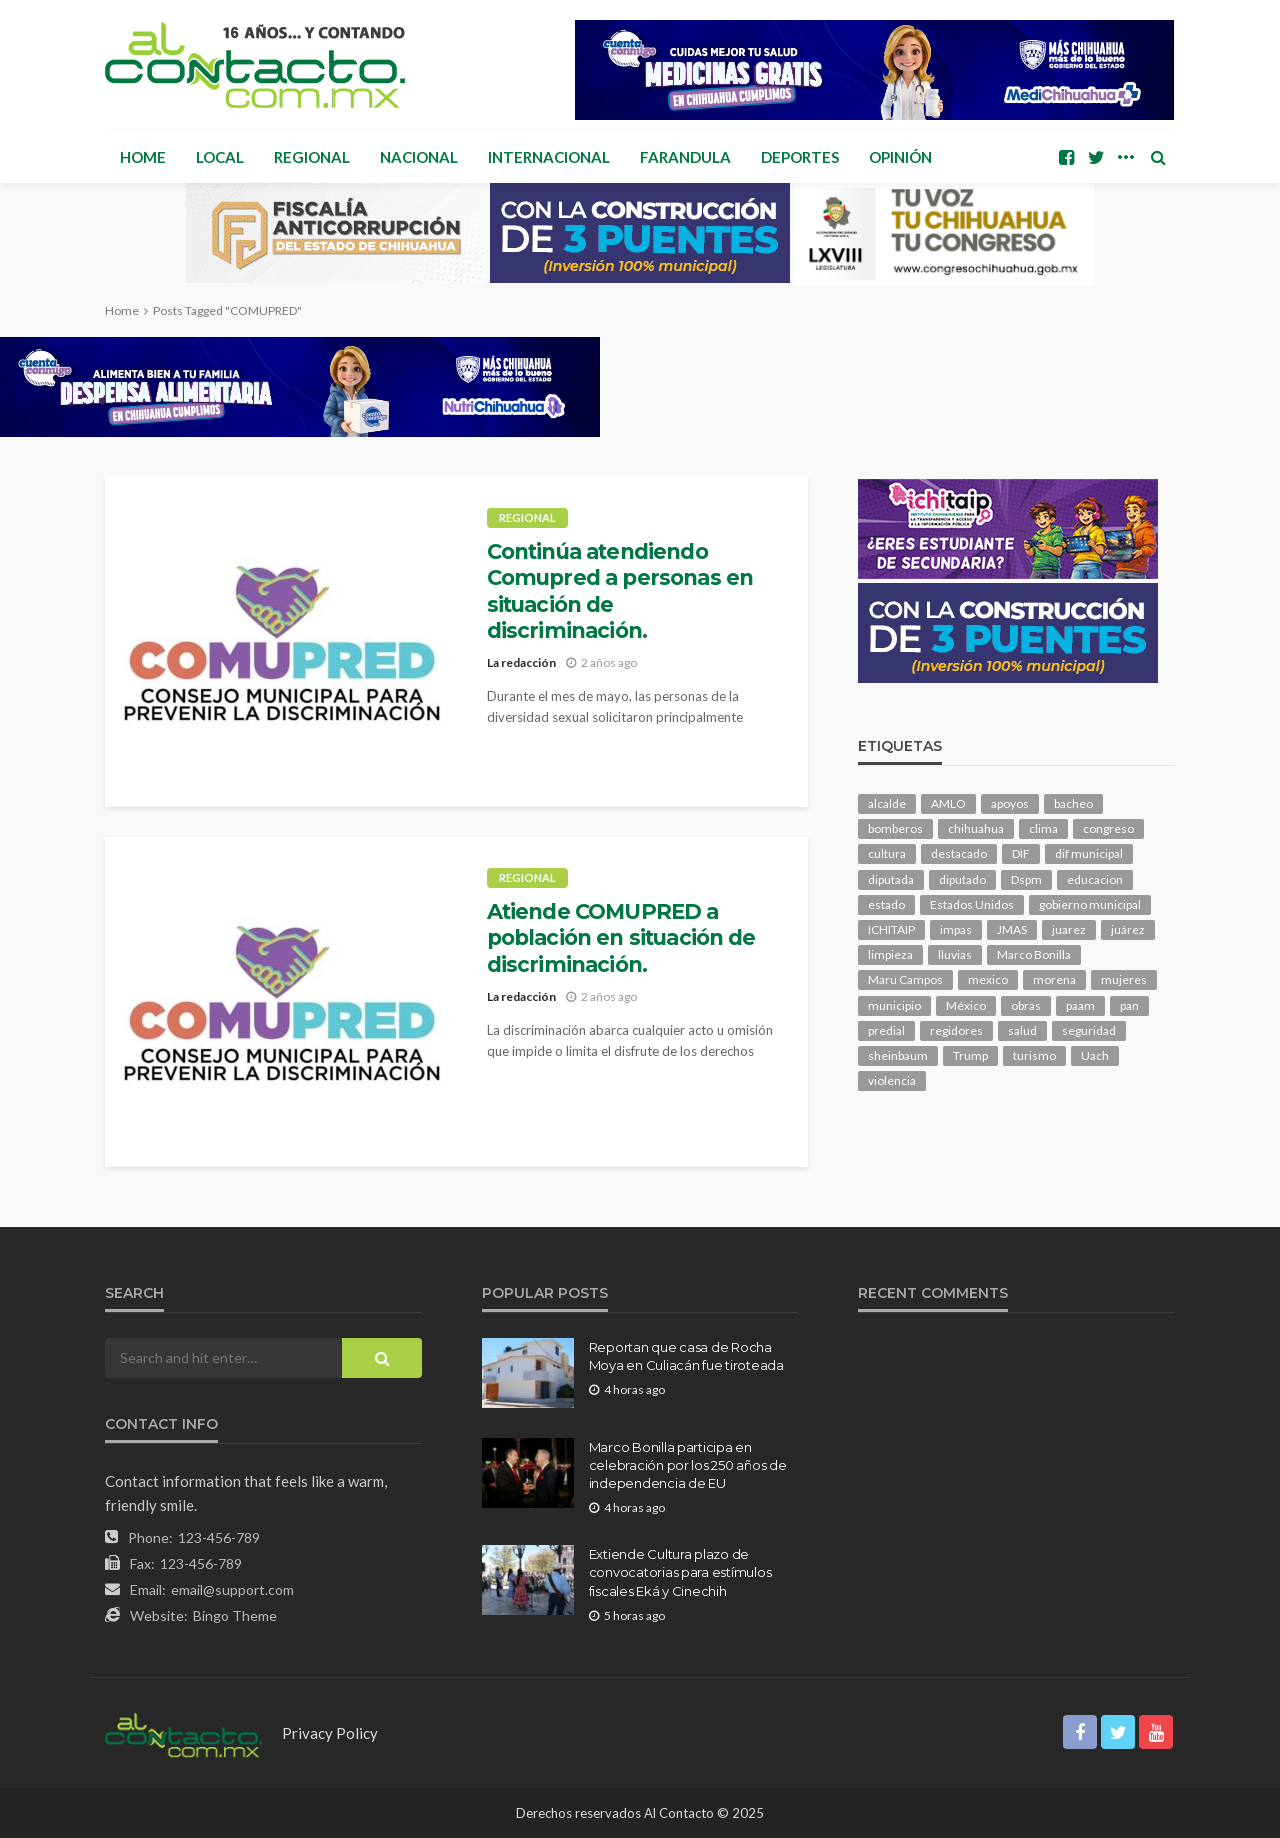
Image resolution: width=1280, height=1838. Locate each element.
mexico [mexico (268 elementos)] (988, 979)
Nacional (419, 157)
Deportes (800, 157)
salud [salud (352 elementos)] (1022, 1030)
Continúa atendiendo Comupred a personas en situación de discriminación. (620, 591)
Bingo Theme (235, 1615)
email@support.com (232, 1589)
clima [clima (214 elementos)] (1043, 828)
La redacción (521, 662)
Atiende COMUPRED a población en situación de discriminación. (621, 938)
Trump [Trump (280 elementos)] (970, 1055)
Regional (312, 157)
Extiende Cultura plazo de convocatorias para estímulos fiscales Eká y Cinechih (680, 1572)
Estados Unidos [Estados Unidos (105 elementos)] (972, 904)
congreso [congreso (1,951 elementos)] (1108, 828)
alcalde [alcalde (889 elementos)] (887, 803)
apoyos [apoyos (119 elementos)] (1010, 803)
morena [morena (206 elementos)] (1054, 979)
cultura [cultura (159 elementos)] (887, 853)
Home (143, 157)
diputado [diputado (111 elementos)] (962, 879)
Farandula (685, 157)
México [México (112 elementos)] (966, 1005)
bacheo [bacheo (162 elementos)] (1073, 803)
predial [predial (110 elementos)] (886, 1030)
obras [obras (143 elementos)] (1026, 1005)
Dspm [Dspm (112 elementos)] (1026, 879)
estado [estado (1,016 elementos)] (886, 904)
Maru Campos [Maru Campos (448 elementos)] (905, 979)
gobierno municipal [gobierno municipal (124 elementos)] (1090, 904)
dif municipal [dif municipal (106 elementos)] (1089, 853)
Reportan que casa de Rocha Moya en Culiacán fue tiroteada (686, 1356)
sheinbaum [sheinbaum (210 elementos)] (898, 1055)
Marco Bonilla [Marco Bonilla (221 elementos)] (1034, 954)
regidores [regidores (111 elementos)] (956, 1030)
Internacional (549, 157)
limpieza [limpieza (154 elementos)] (890, 954)
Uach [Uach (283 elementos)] (1095, 1055)
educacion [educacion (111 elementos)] (1095, 879)
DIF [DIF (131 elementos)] (1021, 853)
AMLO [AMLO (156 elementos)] (948, 803)
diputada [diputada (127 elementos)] (891, 879)
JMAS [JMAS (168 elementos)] (1012, 929)
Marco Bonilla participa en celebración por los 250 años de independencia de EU (688, 1465)
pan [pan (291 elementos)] (1129, 1005)
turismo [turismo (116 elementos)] (1034, 1055)
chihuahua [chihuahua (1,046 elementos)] (976, 828)
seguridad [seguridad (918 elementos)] (1089, 1030)
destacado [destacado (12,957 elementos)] (959, 853)
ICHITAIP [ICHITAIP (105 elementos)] (891, 929)
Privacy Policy (330, 1733)
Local (220, 157)
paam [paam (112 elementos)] (1080, 1005)
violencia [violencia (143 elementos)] (892, 1080)
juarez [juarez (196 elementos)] (1069, 929)
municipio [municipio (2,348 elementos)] (894, 1005)
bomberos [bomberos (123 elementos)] (895, 828)
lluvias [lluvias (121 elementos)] (955, 954)
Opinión (900, 157)
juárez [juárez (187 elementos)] (1128, 929)
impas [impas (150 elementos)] (956, 929)
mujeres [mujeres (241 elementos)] (1124, 979)
